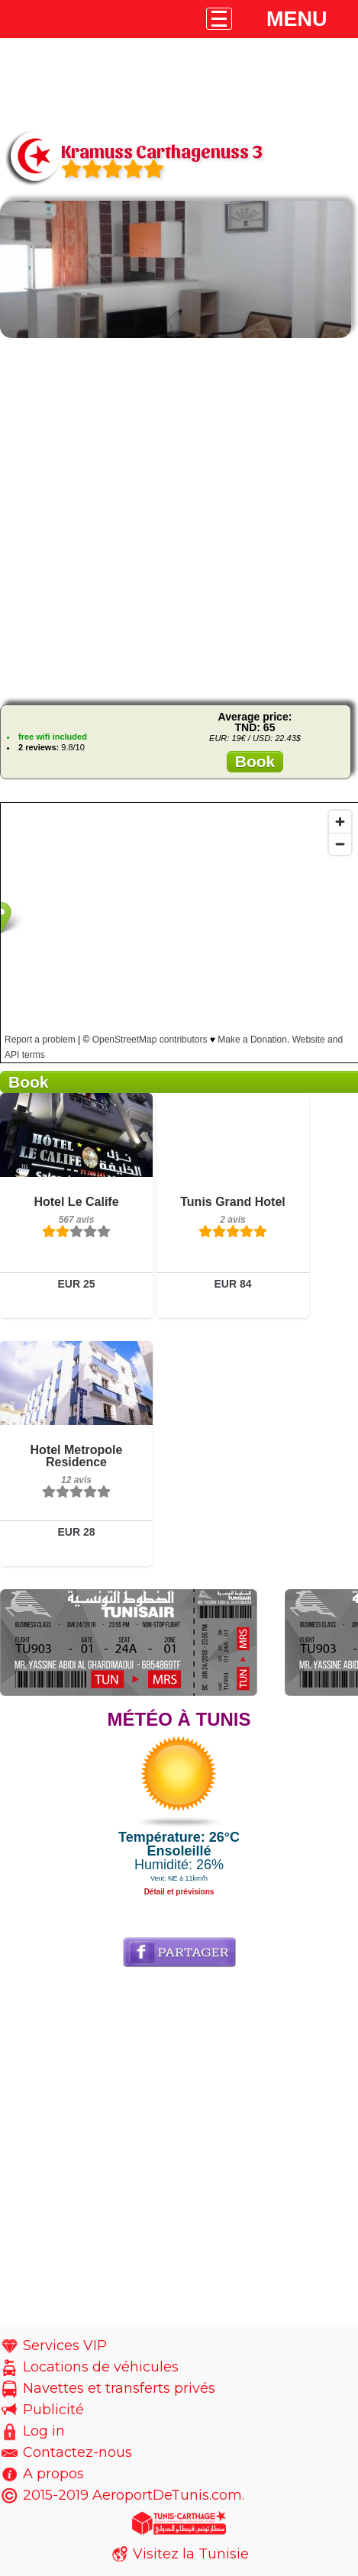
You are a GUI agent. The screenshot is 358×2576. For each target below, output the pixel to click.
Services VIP (65, 2345)
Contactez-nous (77, 2452)
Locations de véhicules (101, 2366)
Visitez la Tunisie (191, 2553)
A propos (53, 2473)
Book (255, 761)
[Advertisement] (179, 519)
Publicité (53, 2409)
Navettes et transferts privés (119, 2388)
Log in (44, 2431)
